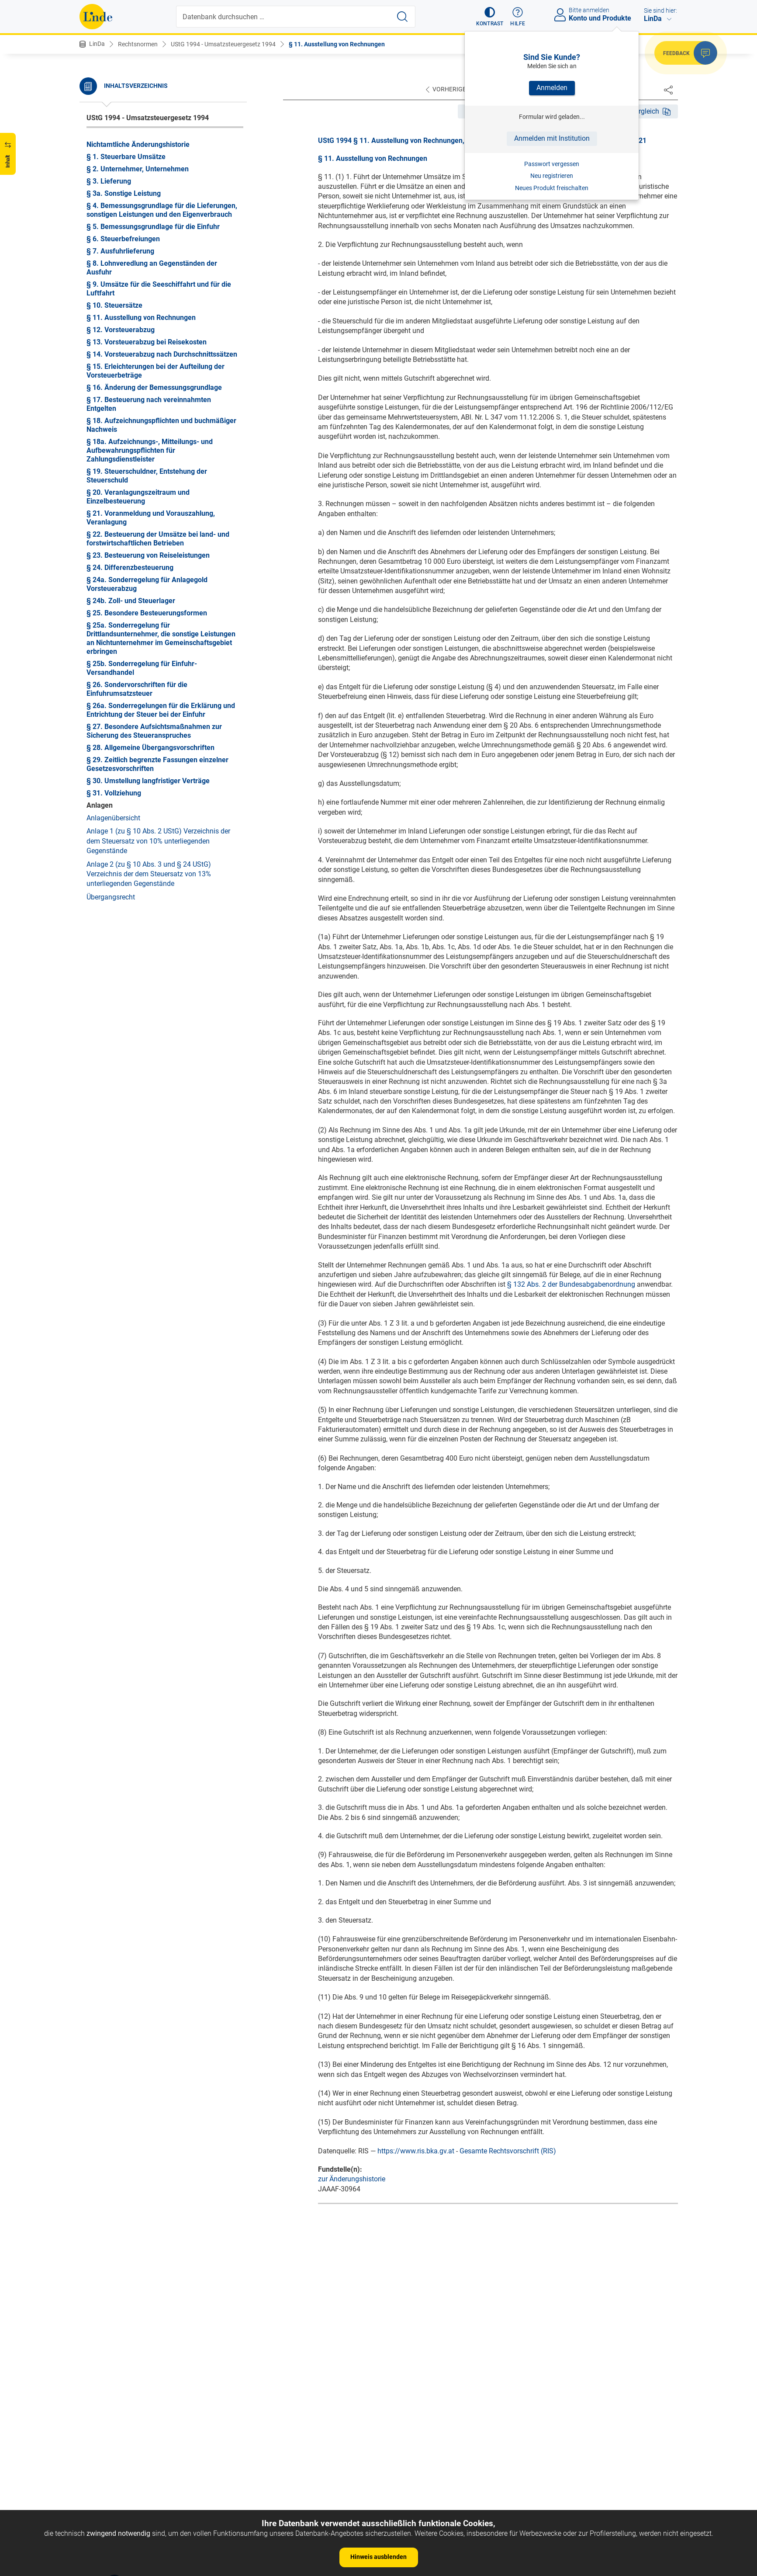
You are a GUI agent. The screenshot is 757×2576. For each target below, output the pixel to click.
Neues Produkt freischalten (551, 187)
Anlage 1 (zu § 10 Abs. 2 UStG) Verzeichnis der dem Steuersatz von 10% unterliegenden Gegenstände (158, 841)
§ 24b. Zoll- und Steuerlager (130, 601)
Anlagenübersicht (113, 818)
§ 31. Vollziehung (113, 793)
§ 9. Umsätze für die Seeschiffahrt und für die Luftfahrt (158, 288)
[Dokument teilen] (668, 89)
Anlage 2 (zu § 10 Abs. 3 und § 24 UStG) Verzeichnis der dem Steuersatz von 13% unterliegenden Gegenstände (148, 874)
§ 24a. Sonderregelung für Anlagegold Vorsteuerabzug (146, 584)
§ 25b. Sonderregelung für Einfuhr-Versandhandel (141, 668)
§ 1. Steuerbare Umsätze (126, 157)
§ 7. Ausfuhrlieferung (120, 251)
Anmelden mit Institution (552, 138)
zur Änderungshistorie (351, 2179)
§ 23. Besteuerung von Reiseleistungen (148, 555)
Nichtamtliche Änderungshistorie (138, 144)
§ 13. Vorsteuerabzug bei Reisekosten (146, 342)
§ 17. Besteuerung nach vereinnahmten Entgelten (148, 404)
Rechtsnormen (138, 44)
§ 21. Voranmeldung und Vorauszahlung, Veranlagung (150, 517)
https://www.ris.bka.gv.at (415, 2151)
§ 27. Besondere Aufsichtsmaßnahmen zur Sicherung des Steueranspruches (154, 730)
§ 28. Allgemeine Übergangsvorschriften (150, 747)
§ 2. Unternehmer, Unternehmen (137, 169)
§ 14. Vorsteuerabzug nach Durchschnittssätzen (161, 354)
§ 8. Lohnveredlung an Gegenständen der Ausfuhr (151, 267)
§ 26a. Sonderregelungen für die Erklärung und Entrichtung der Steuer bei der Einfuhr (160, 710)
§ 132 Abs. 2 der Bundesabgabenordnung (571, 1284)
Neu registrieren (551, 175)
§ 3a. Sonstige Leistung (123, 193)
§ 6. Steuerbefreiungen (123, 239)
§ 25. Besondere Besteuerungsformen (146, 613)
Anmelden (551, 87)
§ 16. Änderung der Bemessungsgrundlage (154, 387)
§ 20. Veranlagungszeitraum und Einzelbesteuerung (138, 496)
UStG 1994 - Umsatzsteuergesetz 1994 (223, 44)
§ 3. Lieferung (108, 181)
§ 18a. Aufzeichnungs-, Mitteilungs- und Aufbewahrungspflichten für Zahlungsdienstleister (149, 450)
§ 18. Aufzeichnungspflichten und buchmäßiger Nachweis (161, 425)
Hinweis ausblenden (378, 2556)
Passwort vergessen (551, 163)
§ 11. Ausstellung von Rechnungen (337, 44)
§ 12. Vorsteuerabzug (120, 330)
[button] (490, 16)
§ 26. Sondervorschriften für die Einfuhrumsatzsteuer (136, 689)
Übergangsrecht (110, 897)
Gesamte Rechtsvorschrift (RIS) (508, 2151)
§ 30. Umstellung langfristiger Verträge (148, 781)
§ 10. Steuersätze (114, 305)
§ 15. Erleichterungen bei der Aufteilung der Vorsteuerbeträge (155, 370)
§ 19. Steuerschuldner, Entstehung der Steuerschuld (146, 475)
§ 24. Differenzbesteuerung (129, 567)
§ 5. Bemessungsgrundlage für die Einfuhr (153, 226)
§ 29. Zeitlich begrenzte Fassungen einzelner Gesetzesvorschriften (157, 764)
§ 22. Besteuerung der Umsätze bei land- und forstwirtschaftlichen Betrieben (157, 538)
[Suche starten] (402, 16)
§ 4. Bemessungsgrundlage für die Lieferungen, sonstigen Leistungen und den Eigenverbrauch (161, 210)
